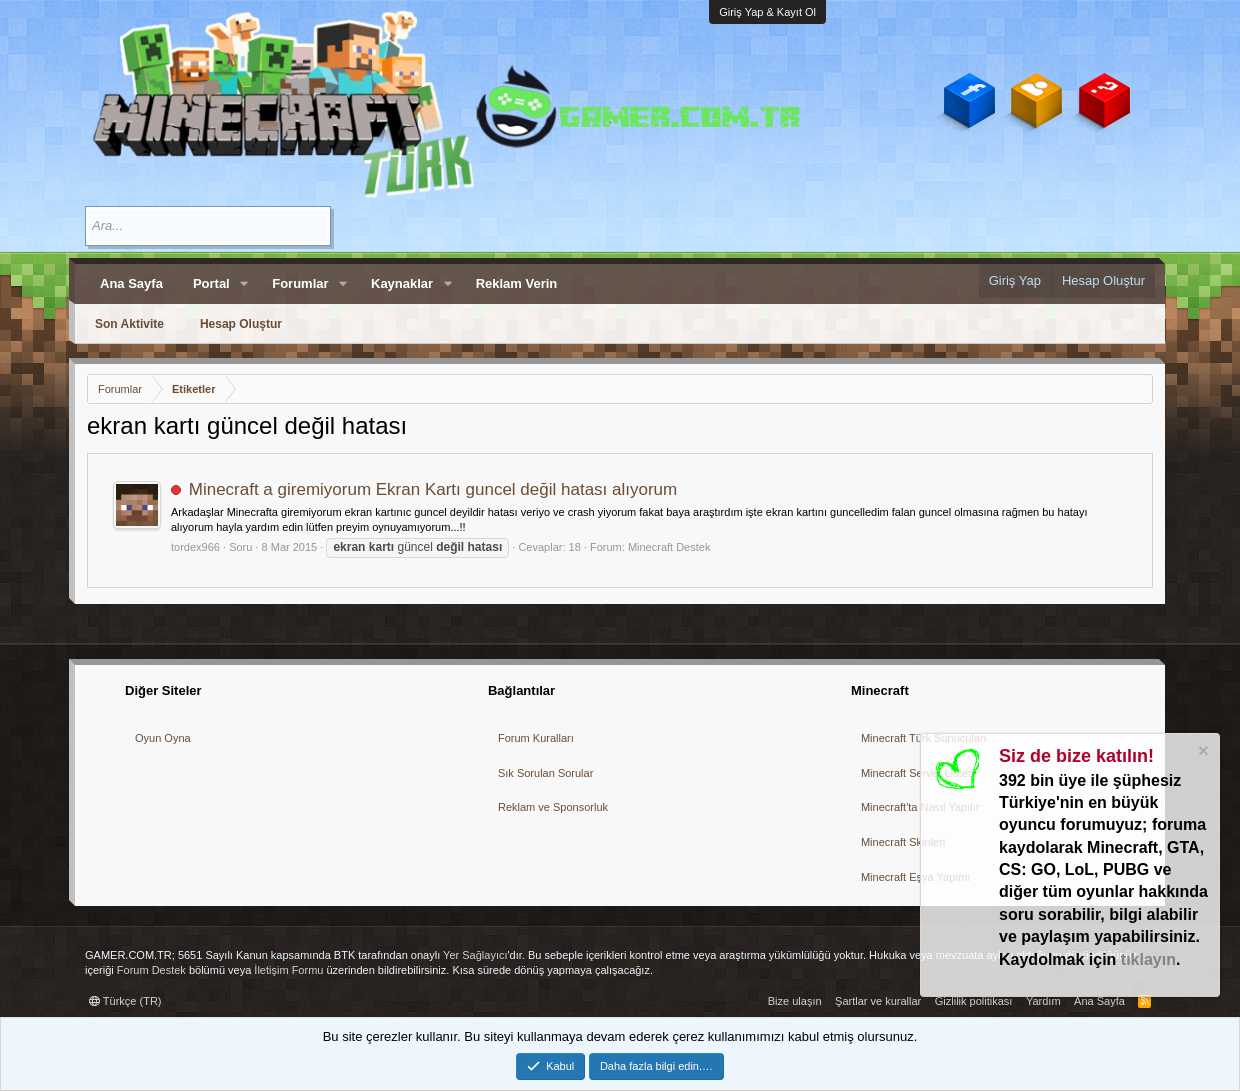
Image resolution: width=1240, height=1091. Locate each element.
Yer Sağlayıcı (475, 955)
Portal (211, 283)
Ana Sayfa (131, 283)
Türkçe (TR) (125, 1001)
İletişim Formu (288, 970)
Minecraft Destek (669, 547)
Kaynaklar (402, 283)
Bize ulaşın (795, 1001)
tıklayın (1148, 959)
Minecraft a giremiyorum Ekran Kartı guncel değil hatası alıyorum (433, 489)
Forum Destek (151, 970)
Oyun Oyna (163, 738)
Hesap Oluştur (241, 324)
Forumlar (300, 283)
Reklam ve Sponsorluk (553, 807)
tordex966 (195, 547)
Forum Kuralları (536, 738)
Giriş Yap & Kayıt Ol (767, 12)
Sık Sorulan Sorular (545, 773)
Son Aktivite (129, 324)
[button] (245, 284)
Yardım (1043, 1001)
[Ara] (208, 226)
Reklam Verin (517, 283)
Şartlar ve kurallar (878, 1001)
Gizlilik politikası (974, 1001)
